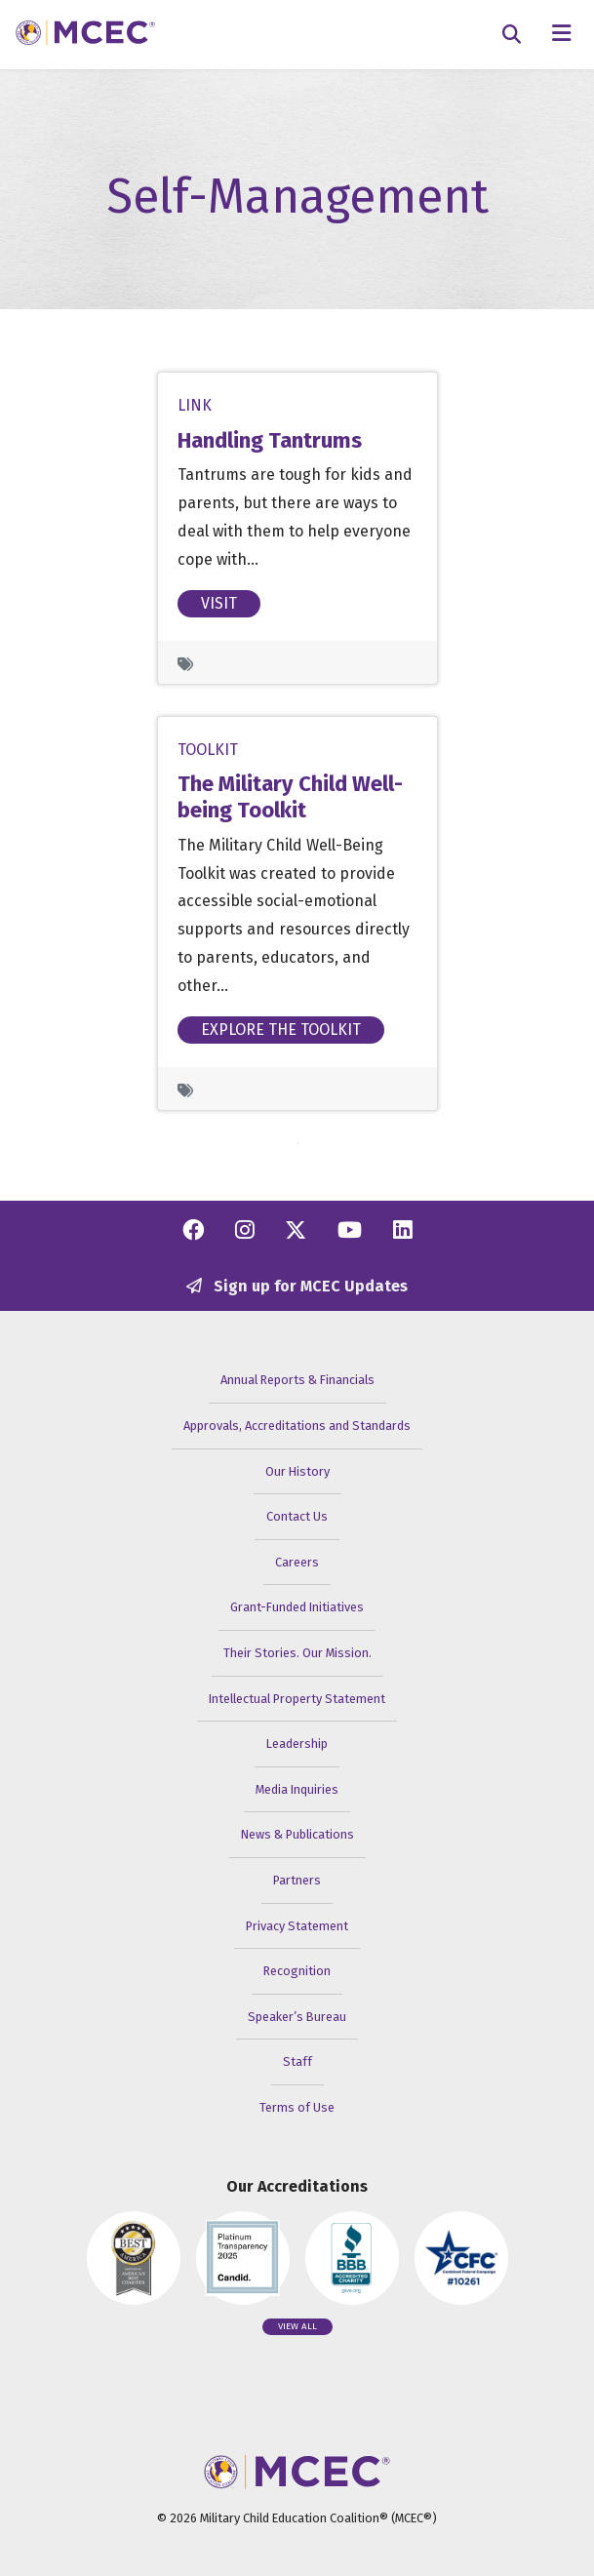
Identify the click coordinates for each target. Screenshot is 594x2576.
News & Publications (297, 1834)
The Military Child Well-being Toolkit (290, 797)
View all (297, 2326)
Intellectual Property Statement (297, 1698)
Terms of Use (297, 2107)
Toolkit (208, 749)
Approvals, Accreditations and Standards (297, 1425)
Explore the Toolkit (281, 1028)
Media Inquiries (297, 1789)
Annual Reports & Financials (297, 1379)
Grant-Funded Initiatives (297, 1607)
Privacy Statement (297, 1926)
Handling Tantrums (270, 440)
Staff (297, 2061)
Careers (297, 1562)
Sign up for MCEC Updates (297, 1286)
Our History (297, 1471)
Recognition (297, 1970)
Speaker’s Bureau (297, 2016)
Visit (219, 603)
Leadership (297, 1743)
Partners (297, 1880)
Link (195, 405)
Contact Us (297, 1516)
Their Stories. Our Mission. (297, 1652)
